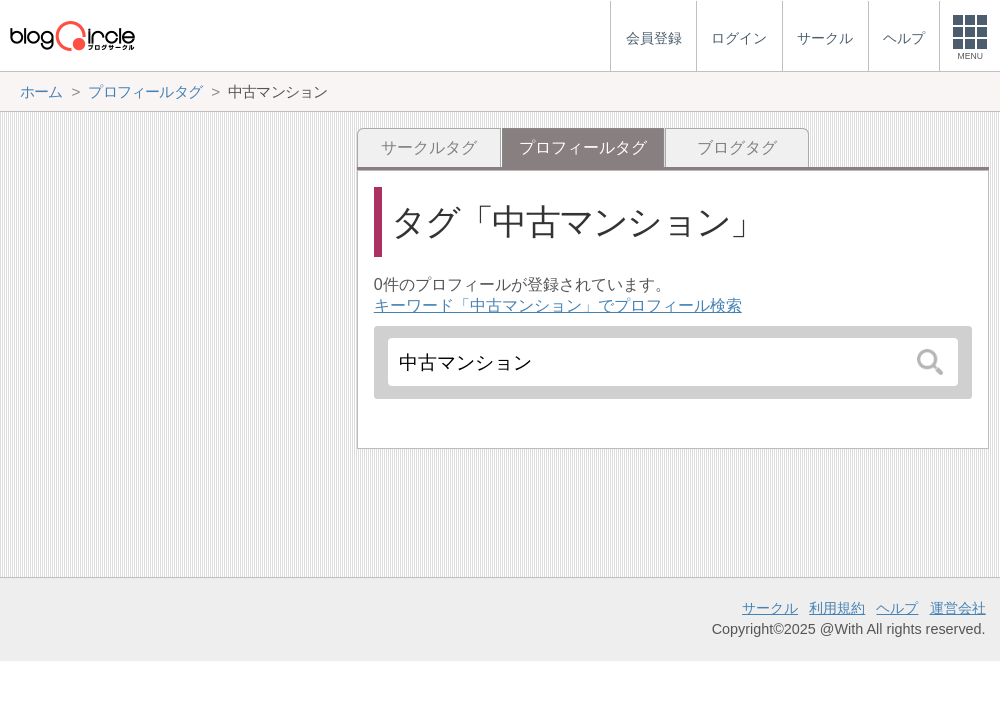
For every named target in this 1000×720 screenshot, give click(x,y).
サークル (770, 608)
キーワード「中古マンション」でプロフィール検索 (558, 305)
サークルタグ (429, 147)
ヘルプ (897, 608)
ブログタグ (737, 147)
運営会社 (958, 608)
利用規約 (837, 608)
